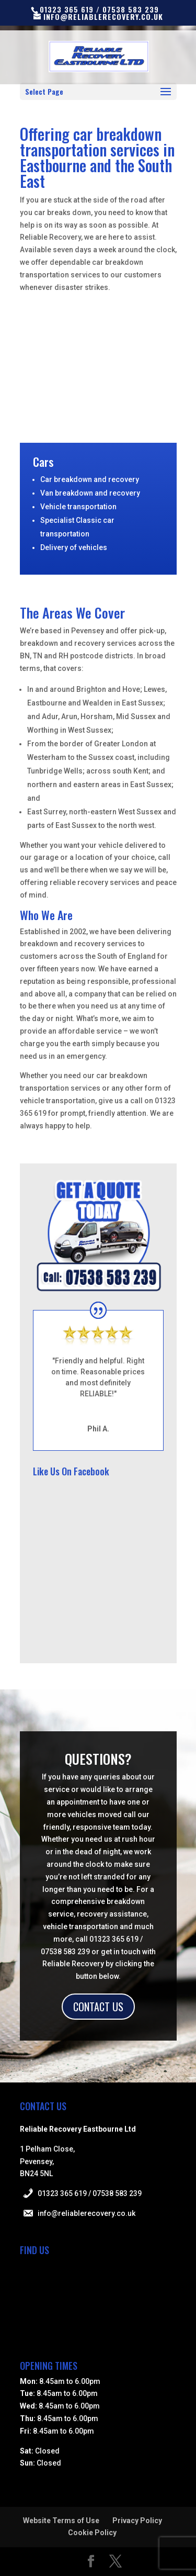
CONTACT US (98, 2006)
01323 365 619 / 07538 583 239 (90, 2193)
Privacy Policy (137, 2520)
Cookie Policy (92, 2532)
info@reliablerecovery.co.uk (86, 2213)
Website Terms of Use (61, 2520)
